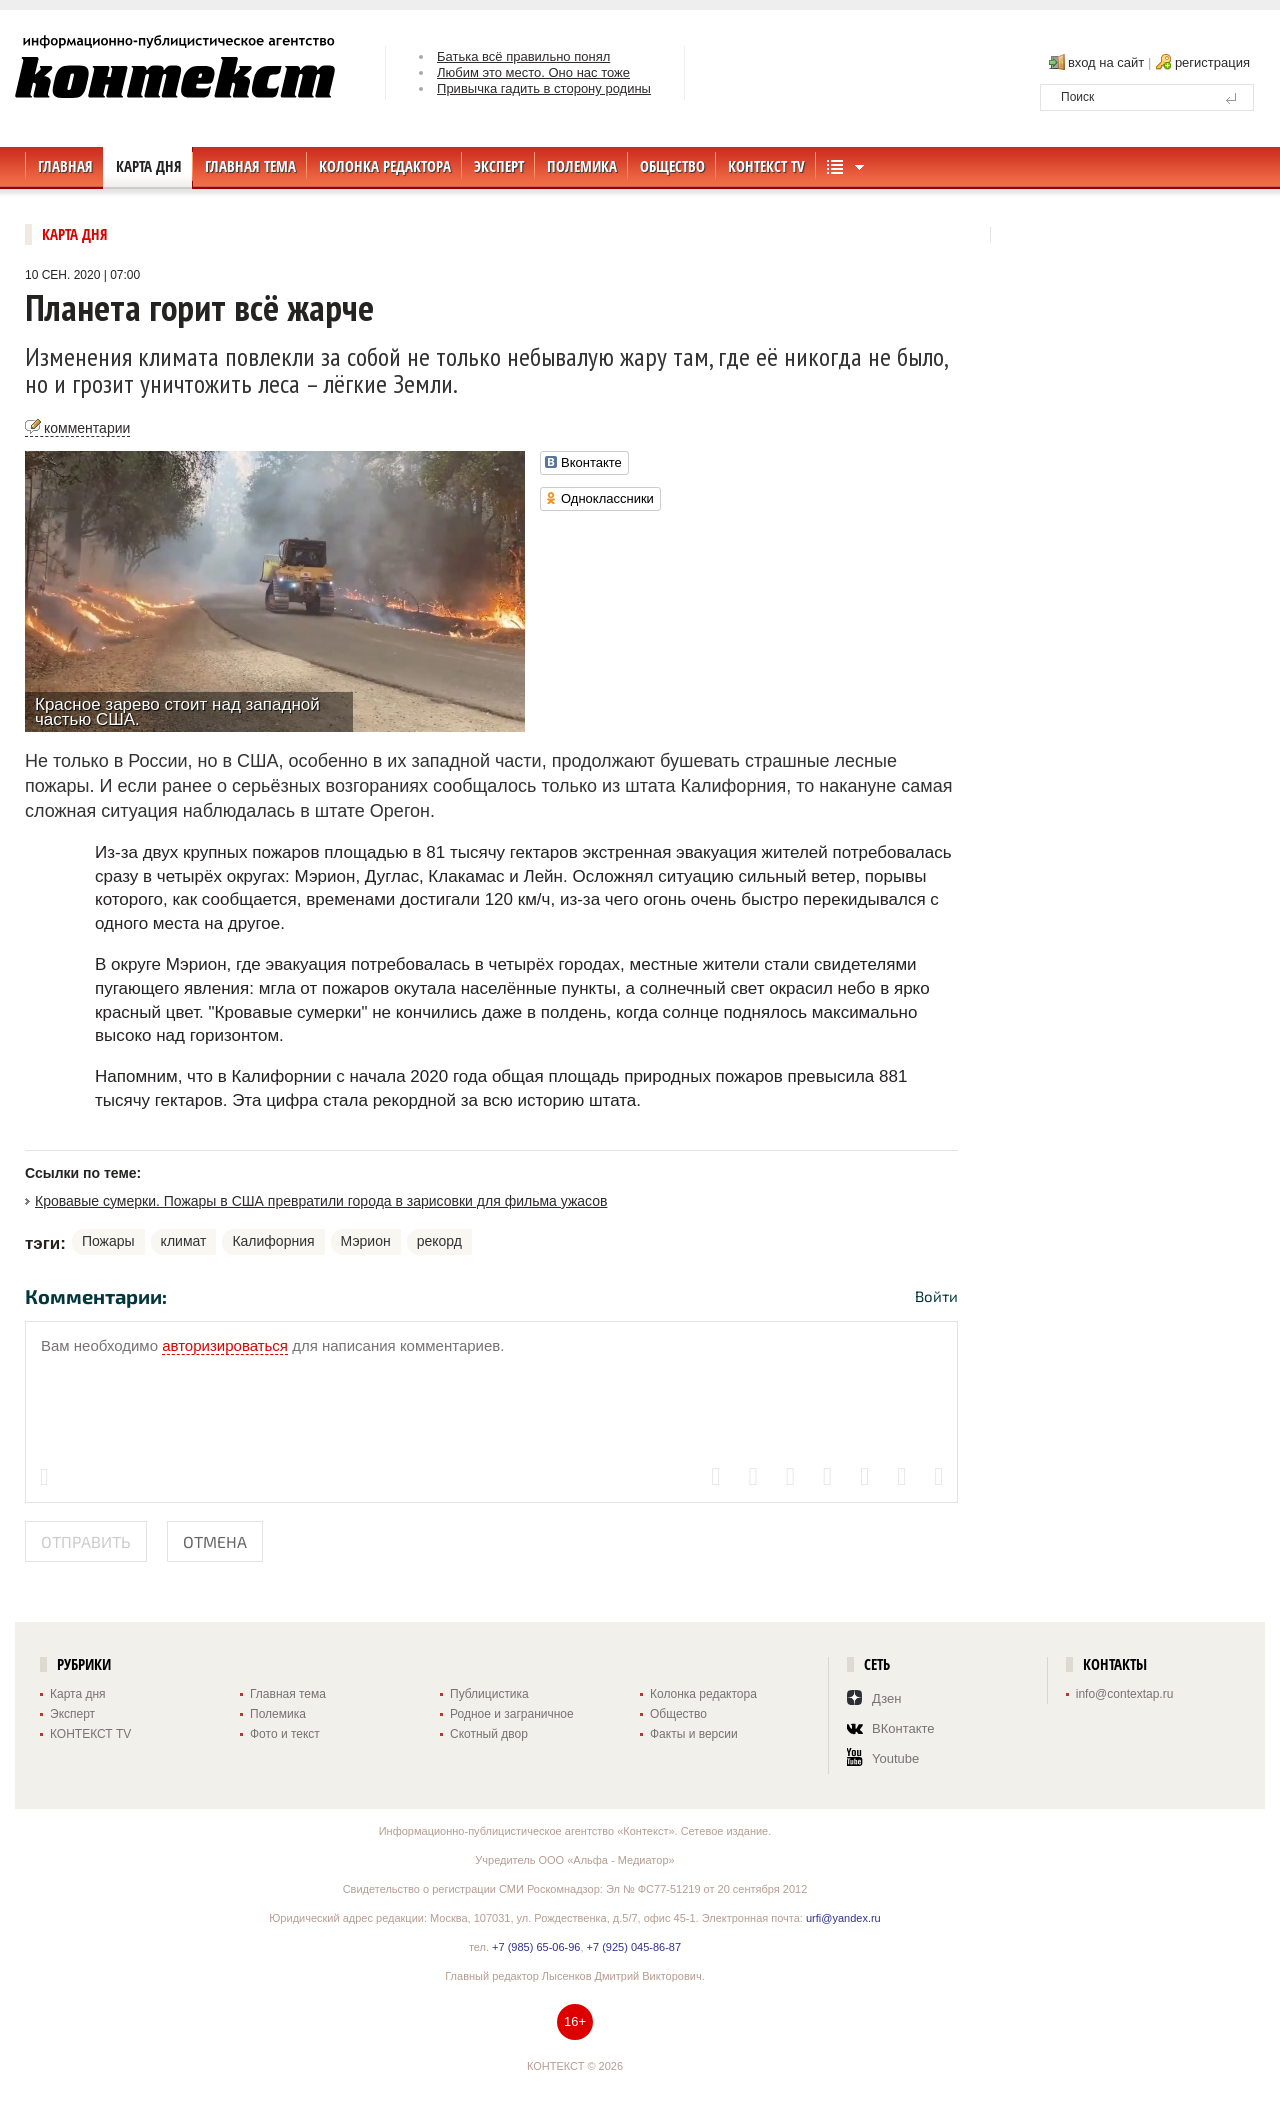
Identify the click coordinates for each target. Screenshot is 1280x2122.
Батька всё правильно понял (523, 56)
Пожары (108, 1241)
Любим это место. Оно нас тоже (533, 72)
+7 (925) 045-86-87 (634, 1947)
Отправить (86, 1541)
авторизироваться (225, 1345)
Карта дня (75, 234)
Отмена (215, 1541)
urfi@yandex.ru (843, 1918)
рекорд (439, 1241)
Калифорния (273, 1241)
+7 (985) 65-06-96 (536, 1947)
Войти (936, 1296)
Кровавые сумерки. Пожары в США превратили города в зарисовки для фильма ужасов (321, 1201)
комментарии (87, 428)
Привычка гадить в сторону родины (544, 88)
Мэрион (366, 1241)
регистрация (1212, 62)
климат (184, 1241)
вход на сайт (1106, 62)
